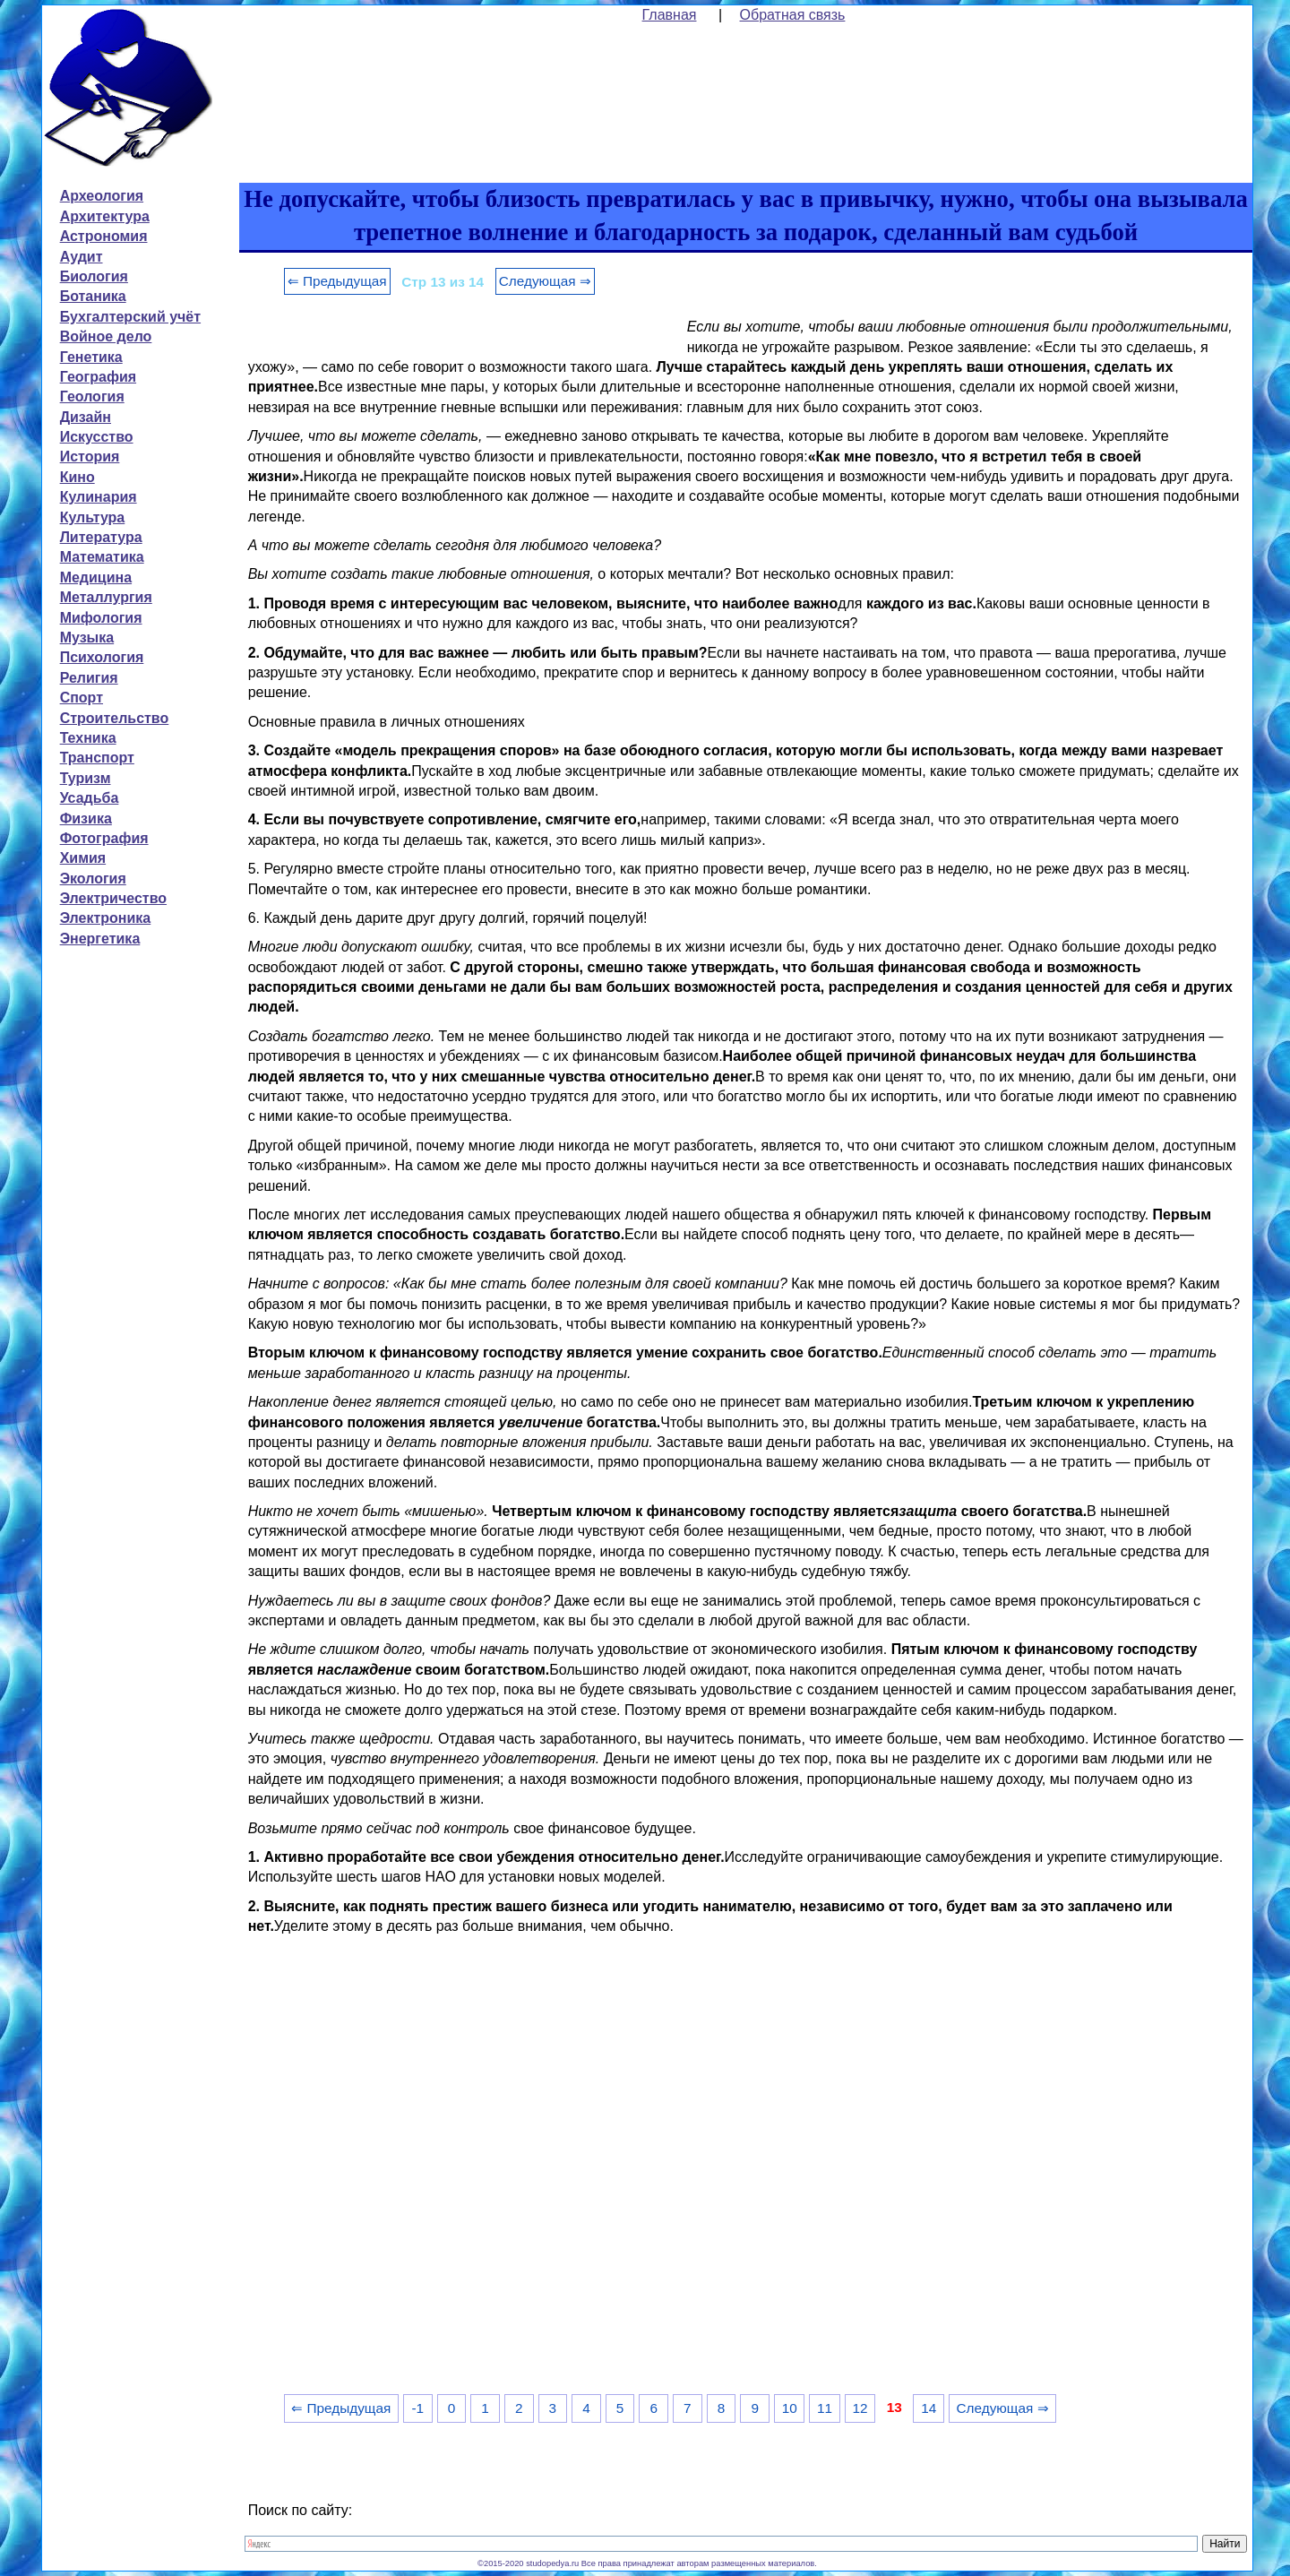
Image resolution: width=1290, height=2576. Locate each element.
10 (789, 2408)
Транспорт (97, 757)
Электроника (105, 918)
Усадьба (89, 798)
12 (859, 2408)
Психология (102, 657)
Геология (92, 396)
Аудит (81, 256)
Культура (92, 517)
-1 (417, 2408)
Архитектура (105, 216)
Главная (669, 14)
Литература (101, 537)
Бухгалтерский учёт (130, 316)
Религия (89, 677)
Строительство (114, 718)
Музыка (87, 637)
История (90, 456)
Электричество (113, 898)
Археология (101, 195)
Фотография (104, 838)
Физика (86, 818)
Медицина (96, 577)
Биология (94, 276)
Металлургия (106, 597)
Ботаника (93, 296)
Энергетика (100, 938)
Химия (83, 858)
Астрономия (104, 236)
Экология (93, 878)
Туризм (85, 778)
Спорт (81, 697)
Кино (77, 477)
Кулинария (98, 496)
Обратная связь (793, 14)
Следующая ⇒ (545, 281)
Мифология (101, 617)
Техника (88, 737)
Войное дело (106, 336)
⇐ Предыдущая (337, 281)
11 (824, 2408)
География (98, 376)
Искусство (96, 436)
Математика (102, 556)
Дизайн (85, 417)
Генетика (91, 357)
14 (928, 2408)
